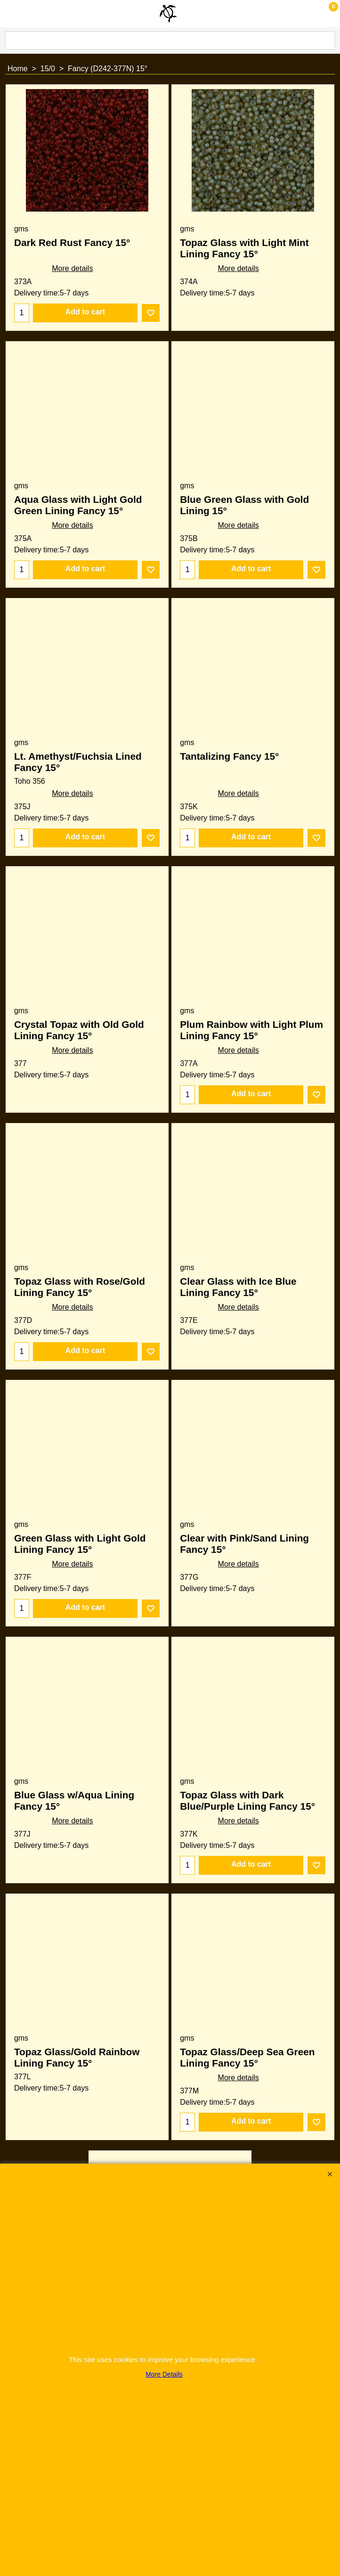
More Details (164, 2374)
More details (72, 268)
